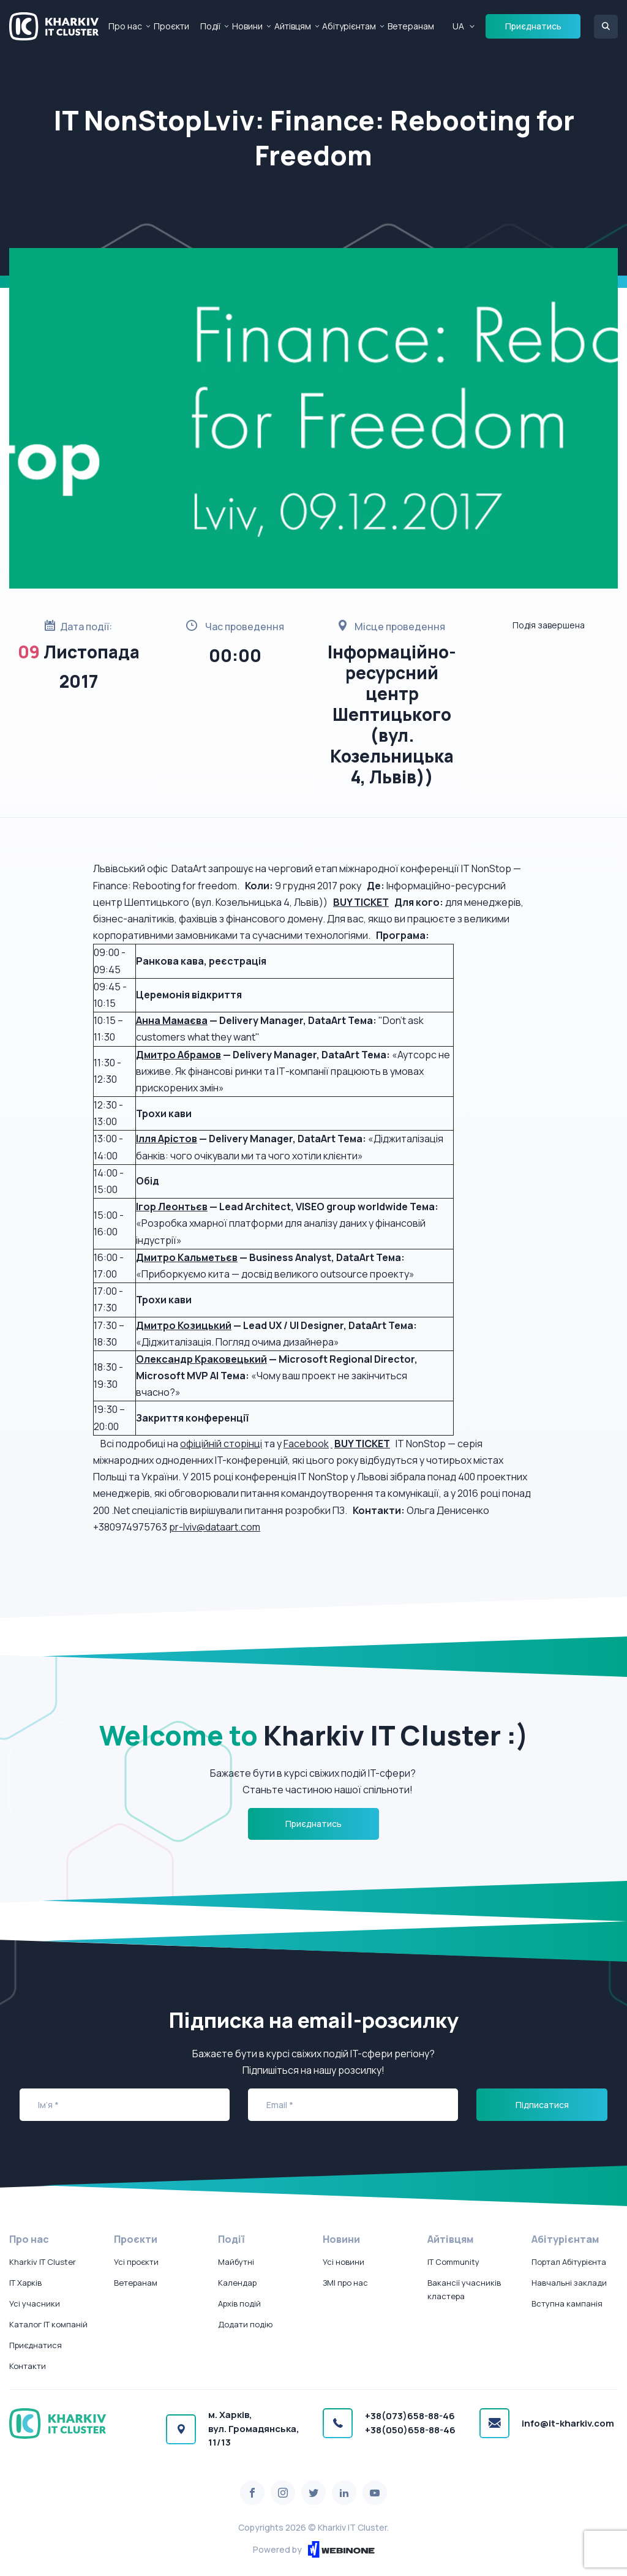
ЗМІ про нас (345, 2282)
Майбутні (236, 2261)
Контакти (27, 2365)
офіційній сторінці (221, 1443)
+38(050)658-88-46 (410, 2429)
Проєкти (171, 26)
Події (210, 26)
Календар (237, 2282)
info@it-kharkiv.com (568, 2423)
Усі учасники (34, 2303)
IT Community (453, 2261)
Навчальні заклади (569, 2282)
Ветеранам (411, 26)
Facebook (306, 1443)
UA (458, 26)
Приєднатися (35, 2345)
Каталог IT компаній (48, 2324)
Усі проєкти (136, 2261)
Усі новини (343, 2261)
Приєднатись (533, 26)
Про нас (125, 26)
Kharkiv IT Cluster (42, 2261)
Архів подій (239, 2303)
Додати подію (245, 2324)
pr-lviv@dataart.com (214, 1527)
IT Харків (25, 2282)
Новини (247, 26)
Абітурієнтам (349, 26)
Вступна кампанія (567, 2303)
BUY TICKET (362, 1443)
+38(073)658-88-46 (410, 2415)
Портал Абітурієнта (568, 2261)
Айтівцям (292, 26)
